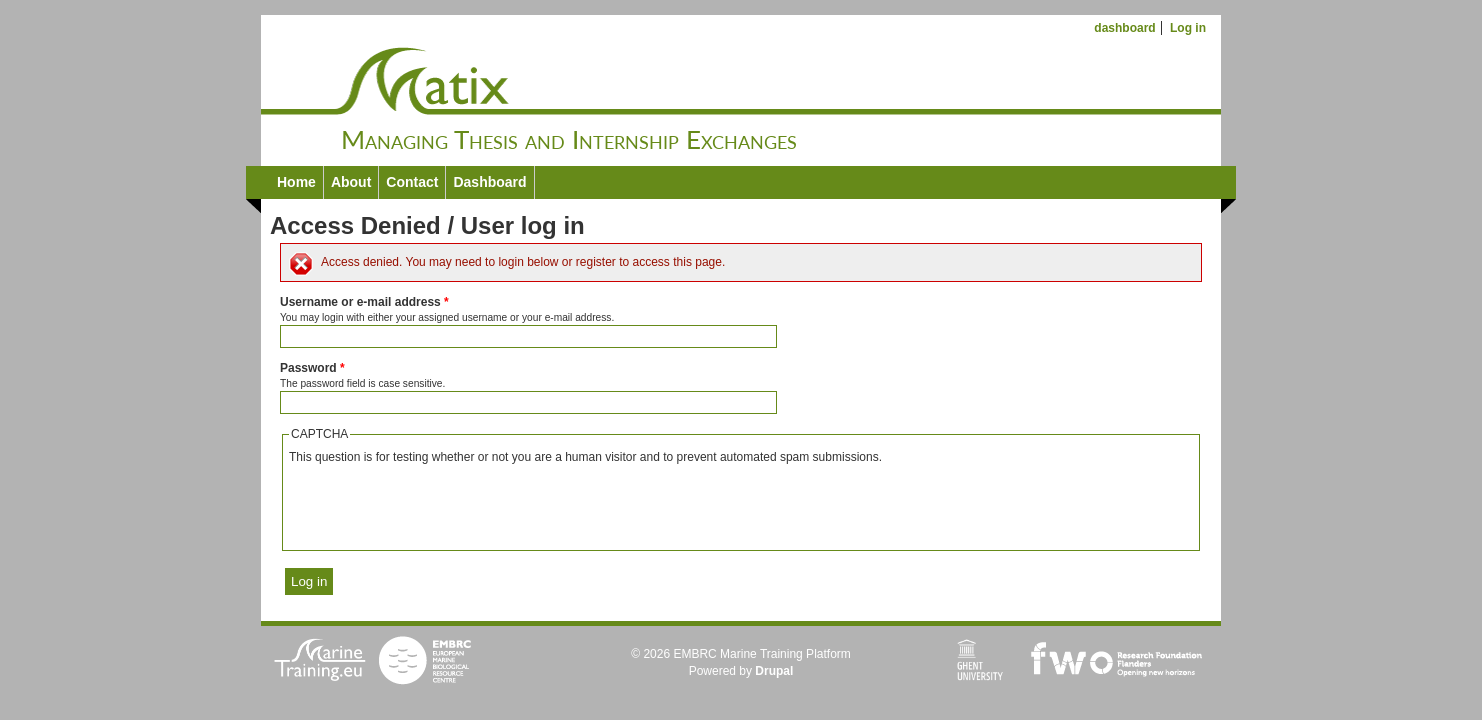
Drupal (774, 671)
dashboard (1124, 28)
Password (312, 368)
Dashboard (489, 182)
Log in (1188, 28)
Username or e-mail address (364, 302)
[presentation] (441, 505)
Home (296, 182)
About (351, 182)
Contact (412, 182)
